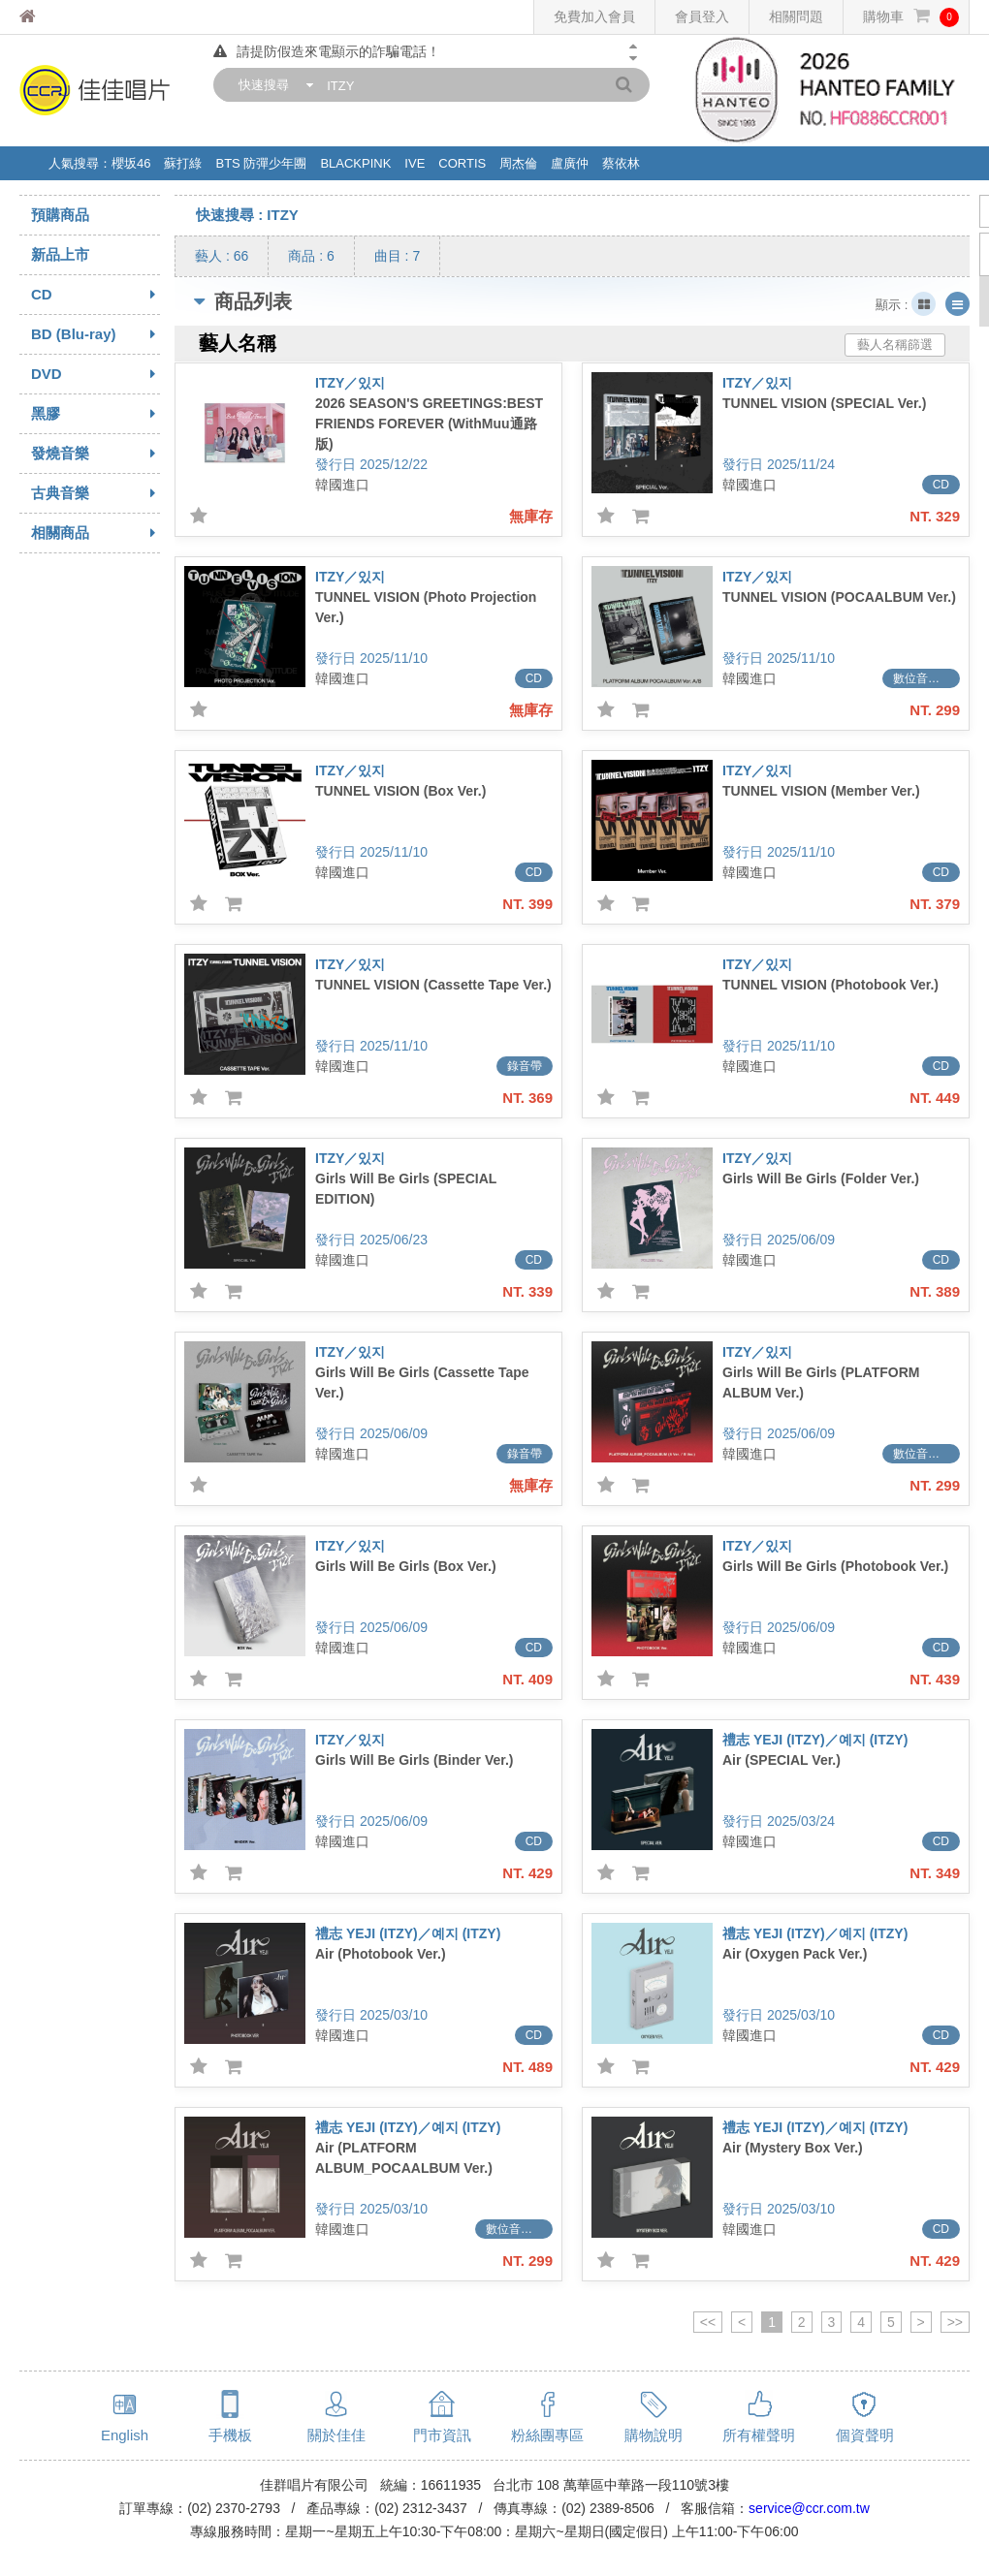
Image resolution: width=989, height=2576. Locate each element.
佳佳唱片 (63, 17)
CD (95, 294)
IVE (414, 163)
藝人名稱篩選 (895, 344)
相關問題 (796, 16)
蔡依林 (621, 163)
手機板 (230, 2435)
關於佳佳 (336, 2435)
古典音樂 (95, 493)
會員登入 (702, 16)
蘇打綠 (183, 163)
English (124, 2435)
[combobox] (271, 85)
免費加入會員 (594, 16)
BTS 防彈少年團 (260, 163)
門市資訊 (442, 2435)
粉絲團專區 (547, 2435)
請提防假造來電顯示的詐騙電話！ (326, 51)
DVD (95, 374)
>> (955, 2322)
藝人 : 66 (221, 256)
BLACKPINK (355, 163)
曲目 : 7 (397, 256)
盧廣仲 (570, 163)
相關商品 (95, 533)
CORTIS (462, 163)
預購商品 (60, 214)
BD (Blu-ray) (95, 334)
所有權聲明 (758, 2435)
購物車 (911, 17)
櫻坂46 (131, 163)
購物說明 (653, 2435)
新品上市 (60, 254)
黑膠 (95, 413)
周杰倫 (518, 163)
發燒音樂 (95, 453)
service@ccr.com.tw (809, 2508)
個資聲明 (865, 2435)
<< (708, 2322)
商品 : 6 (311, 256)
